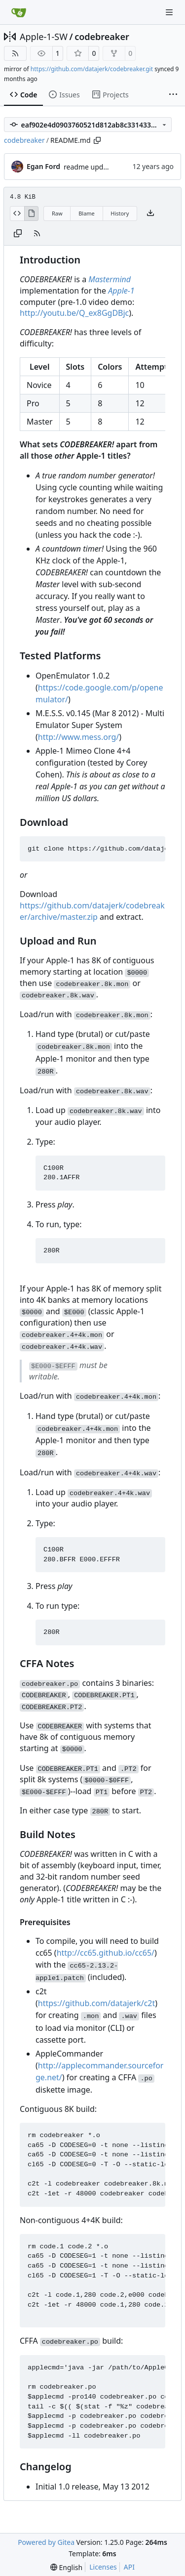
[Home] (19, 12)
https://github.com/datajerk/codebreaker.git (92, 69)
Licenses (103, 2567)
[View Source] (17, 213)
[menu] (66, 2567)
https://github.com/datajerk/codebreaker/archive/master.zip (92, 911)
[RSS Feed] (15, 53)
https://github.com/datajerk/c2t (96, 2003)
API (129, 2567)
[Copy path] (97, 140)
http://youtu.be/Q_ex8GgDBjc (74, 312)
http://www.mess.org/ (78, 736)
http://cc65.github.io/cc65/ (105, 1952)
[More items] (173, 95)
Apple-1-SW (44, 37)
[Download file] (150, 213)
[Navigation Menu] (170, 12)
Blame (86, 213)
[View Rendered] (31, 213)
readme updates (90, 167)
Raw (57, 213)
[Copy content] (18, 233)
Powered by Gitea (46, 2542)
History (120, 213)
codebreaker (101, 37)
